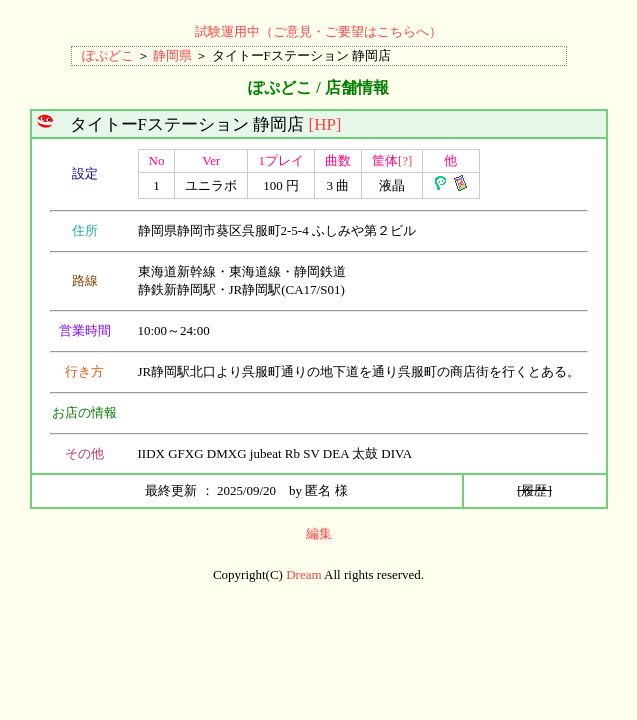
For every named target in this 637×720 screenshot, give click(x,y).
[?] (405, 160)
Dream (303, 574)
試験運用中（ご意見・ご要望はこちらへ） (318, 31)
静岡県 (172, 55)
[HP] (324, 124)
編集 (319, 533)
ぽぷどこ (108, 55)
